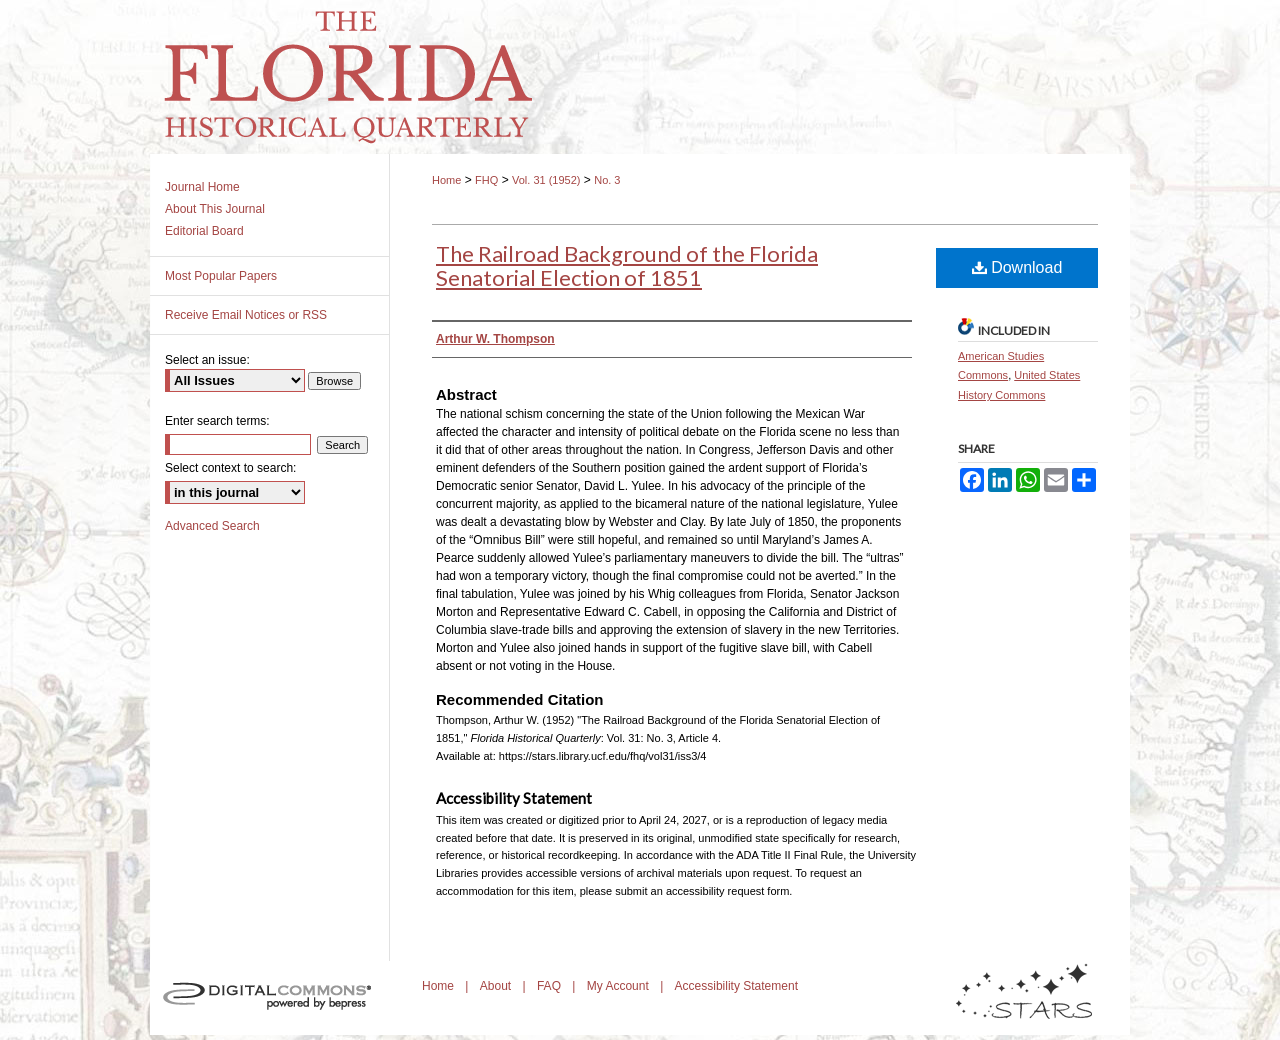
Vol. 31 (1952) (546, 180)
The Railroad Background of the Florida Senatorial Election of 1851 (627, 265)
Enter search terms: (217, 421)
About (497, 986)
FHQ (486, 180)
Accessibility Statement (736, 986)
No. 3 (607, 180)
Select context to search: (230, 468)
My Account (619, 986)
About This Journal (215, 209)
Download (1017, 267)
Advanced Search (212, 526)
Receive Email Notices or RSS (246, 315)
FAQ (550, 986)
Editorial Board (204, 231)
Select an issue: (207, 360)
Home (446, 180)
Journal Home (202, 187)
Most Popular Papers (221, 276)
